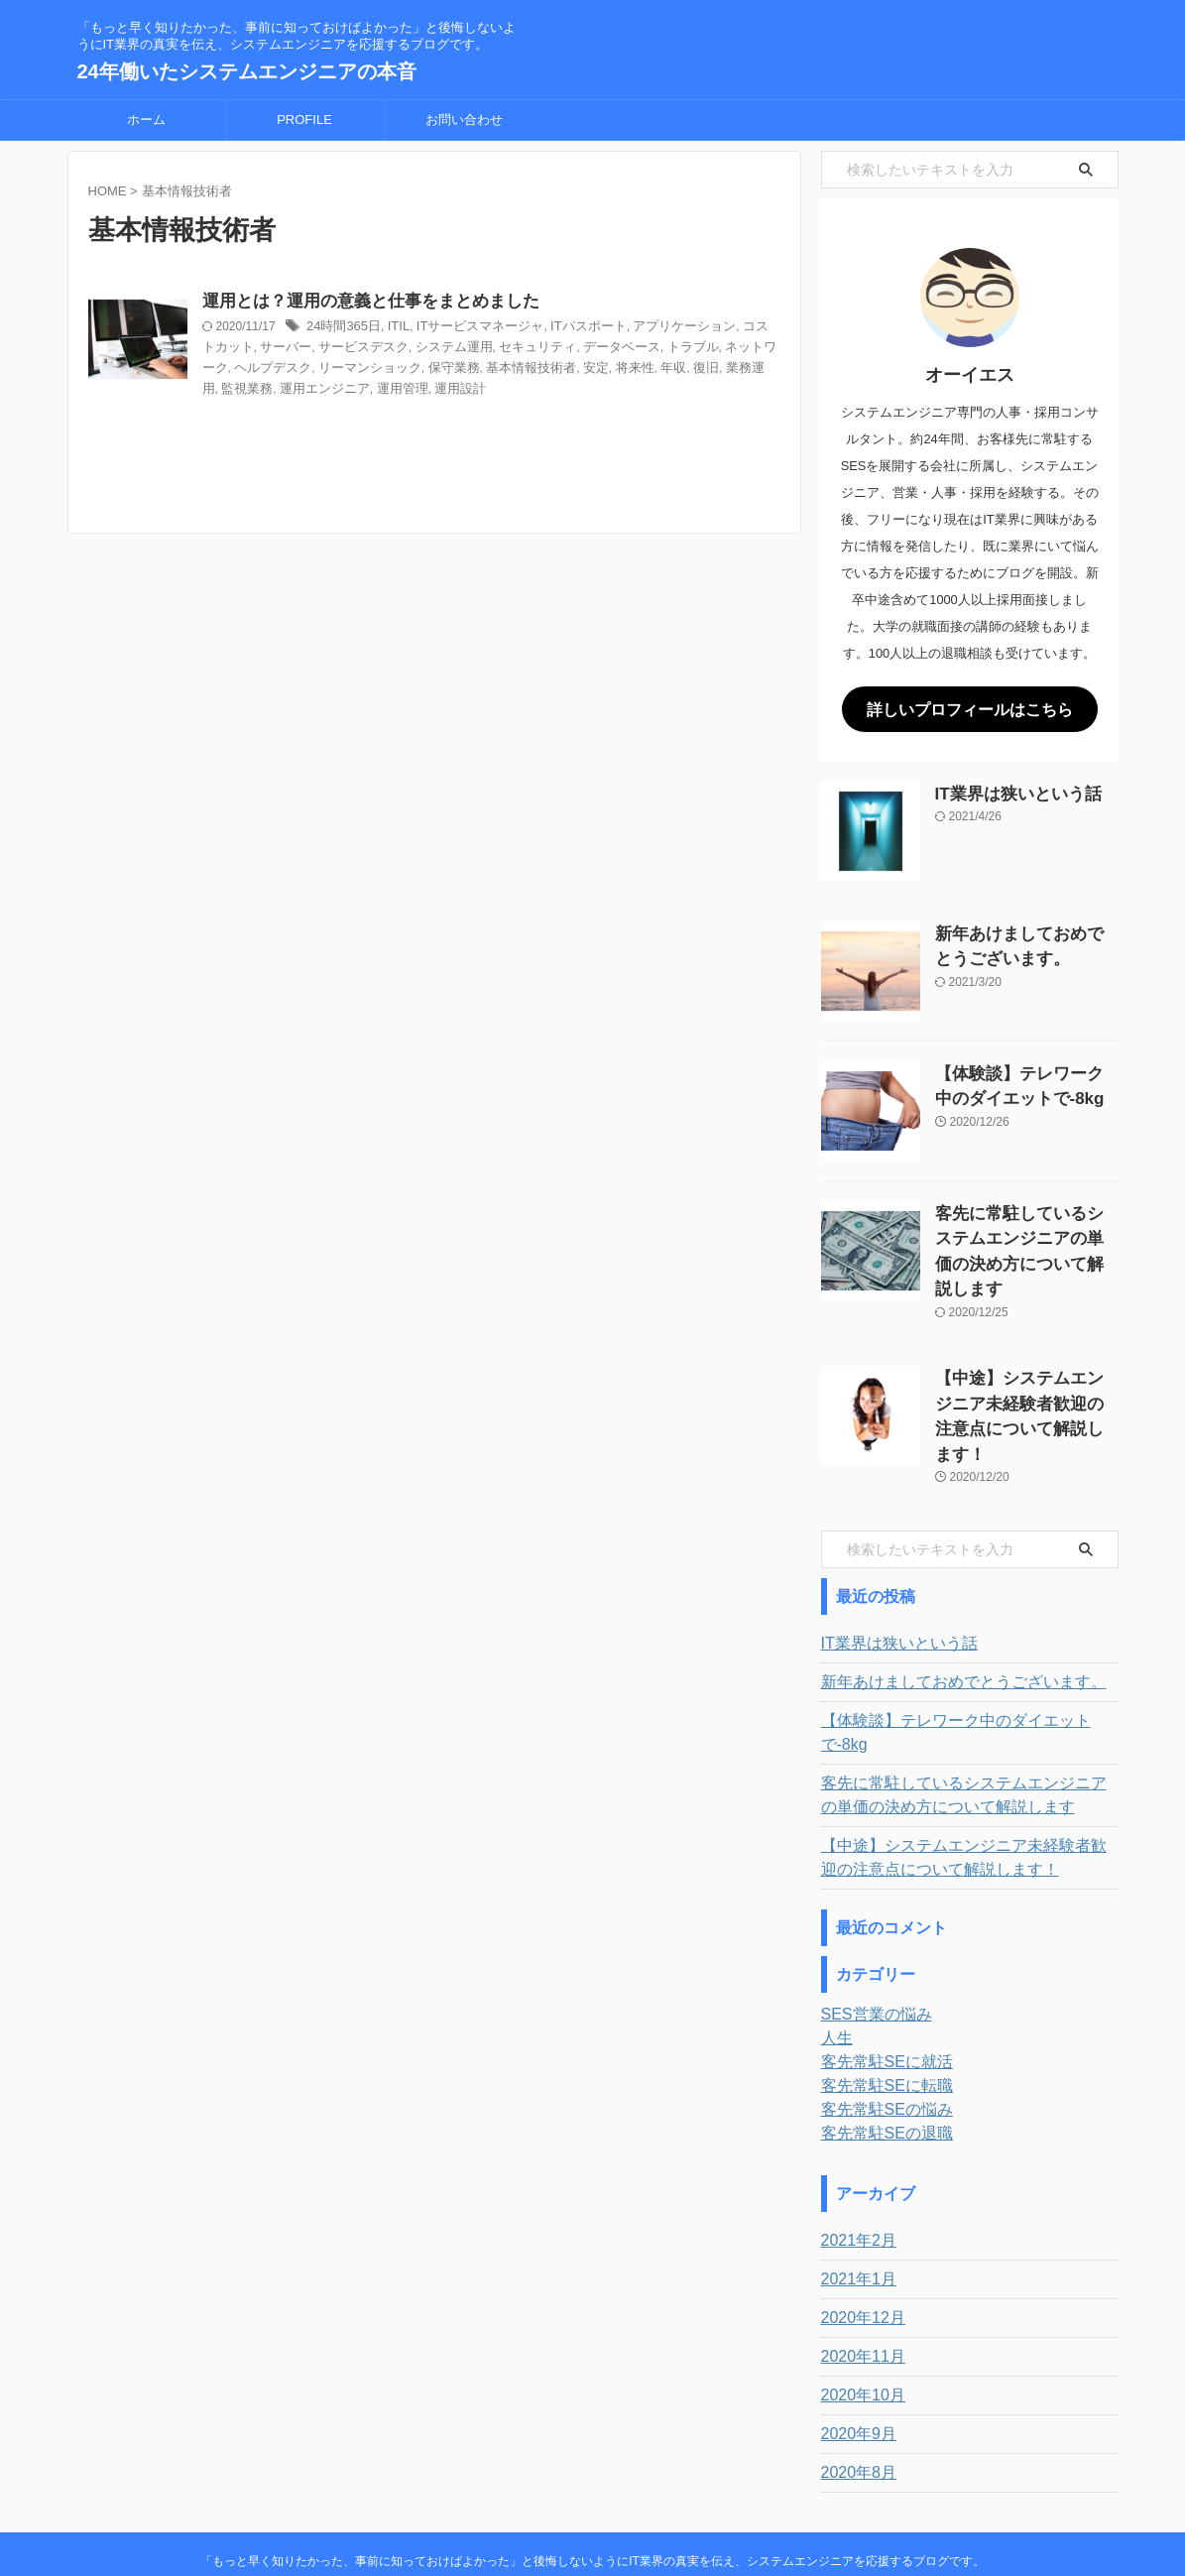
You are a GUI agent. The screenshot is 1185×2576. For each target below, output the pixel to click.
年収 (714, 369)
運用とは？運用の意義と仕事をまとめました (410, 302)
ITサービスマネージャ (517, 328)
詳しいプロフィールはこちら (970, 707)
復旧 (745, 369)
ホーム (146, 119)
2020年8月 (854, 2395)
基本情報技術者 (581, 369)
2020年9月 (854, 2357)
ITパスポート (618, 328)
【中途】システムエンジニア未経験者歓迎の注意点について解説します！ (1025, 1371)
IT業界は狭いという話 (1004, 789)
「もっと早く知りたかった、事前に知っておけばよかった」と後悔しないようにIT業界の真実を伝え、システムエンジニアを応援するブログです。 (592, 2484)
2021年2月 (854, 2163)
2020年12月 (858, 2241)
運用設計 (515, 389)
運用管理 (462, 389)
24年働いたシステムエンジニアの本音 (246, 71)
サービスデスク (413, 349)
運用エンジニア (389, 389)
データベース (653, 349)
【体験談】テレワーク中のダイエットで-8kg (959, 1667)
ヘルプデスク (341, 369)
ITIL (441, 328)
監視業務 (317, 389)
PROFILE (304, 119)
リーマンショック (431, 369)
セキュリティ (575, 349)
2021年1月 (854, 2202)
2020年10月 (858, 2318)
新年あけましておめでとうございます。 (946, 1629)
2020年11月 (858, 2279)
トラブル (720, 349)
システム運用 (497, 349)
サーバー (341, 349)
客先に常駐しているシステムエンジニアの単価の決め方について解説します (1025, 1231)
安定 (641, 369)
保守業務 (509, 369)
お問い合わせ (464, 119)
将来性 (678, 369)
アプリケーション (707, 328)
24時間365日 (390, 328)
